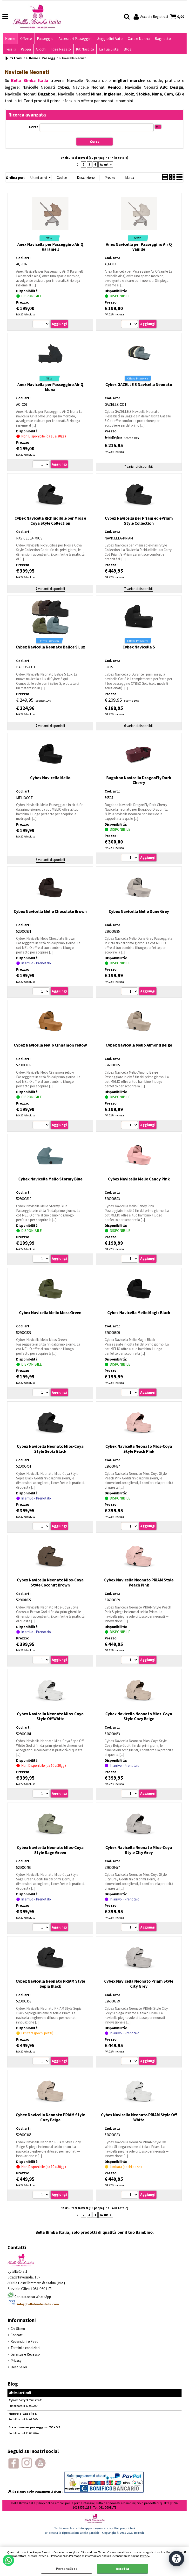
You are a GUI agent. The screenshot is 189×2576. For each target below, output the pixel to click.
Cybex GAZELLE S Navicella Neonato (138, 384)
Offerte (26, 38)
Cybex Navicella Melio (50, 777)
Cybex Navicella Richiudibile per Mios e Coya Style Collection (50, 521)
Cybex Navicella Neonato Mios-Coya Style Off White (50, 1716)
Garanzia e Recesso (25, 2354)
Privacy (144, 2556)
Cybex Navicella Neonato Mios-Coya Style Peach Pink (138, 1449)
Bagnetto (163, 38)
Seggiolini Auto (110, 38)
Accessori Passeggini (75, 38)
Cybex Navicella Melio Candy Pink (139, 1179)
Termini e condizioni (25, 2347)
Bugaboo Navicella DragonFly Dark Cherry (138, 780)
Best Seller (19, 2367)
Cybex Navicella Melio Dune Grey (139, 911)
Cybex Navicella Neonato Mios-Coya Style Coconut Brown (50, 1582)
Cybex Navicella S (138, 647)
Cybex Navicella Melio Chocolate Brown (50, 911)
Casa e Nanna (139, 38)
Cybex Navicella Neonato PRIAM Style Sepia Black (50, 1984)
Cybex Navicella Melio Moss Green (50, 1312)
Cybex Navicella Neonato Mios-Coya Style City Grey (138, 1850)
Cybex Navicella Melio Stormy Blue (50, 1179)
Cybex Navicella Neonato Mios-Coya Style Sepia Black (50, 1449)
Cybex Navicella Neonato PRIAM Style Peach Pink (139, 1582)
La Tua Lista (109, 49)
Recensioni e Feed (24, 2341)
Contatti (17, 2335)
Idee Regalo (61, 49)
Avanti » (106, 164)
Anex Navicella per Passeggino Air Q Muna (50, 387)
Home (10, 38)
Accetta (122, 2568)
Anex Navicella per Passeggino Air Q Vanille (139, 247)
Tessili (10, 49)
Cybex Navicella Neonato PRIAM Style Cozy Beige (50, 2117)
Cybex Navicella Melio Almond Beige (139, 1045)
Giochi (41, 49)
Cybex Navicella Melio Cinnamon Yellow (50, 1045)
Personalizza (66, 2568)
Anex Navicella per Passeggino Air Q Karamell (50, 247)
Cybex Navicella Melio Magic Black (138, 1312)
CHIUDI (185, 2551)
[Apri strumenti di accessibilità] (176, 2558)
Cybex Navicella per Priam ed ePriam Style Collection (139, 521)
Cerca (33, 126)
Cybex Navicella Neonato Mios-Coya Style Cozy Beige (138, 1716)
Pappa (26, 49)
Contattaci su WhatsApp (32, 2296)
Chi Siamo (18, 2328)
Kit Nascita (85, 49)
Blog (128, 49)
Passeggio (45, 38)
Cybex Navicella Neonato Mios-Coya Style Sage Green (50, 1850)
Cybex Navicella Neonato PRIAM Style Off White (139, 2117)
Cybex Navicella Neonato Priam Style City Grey (138, 1984)
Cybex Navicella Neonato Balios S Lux (50, 647)
